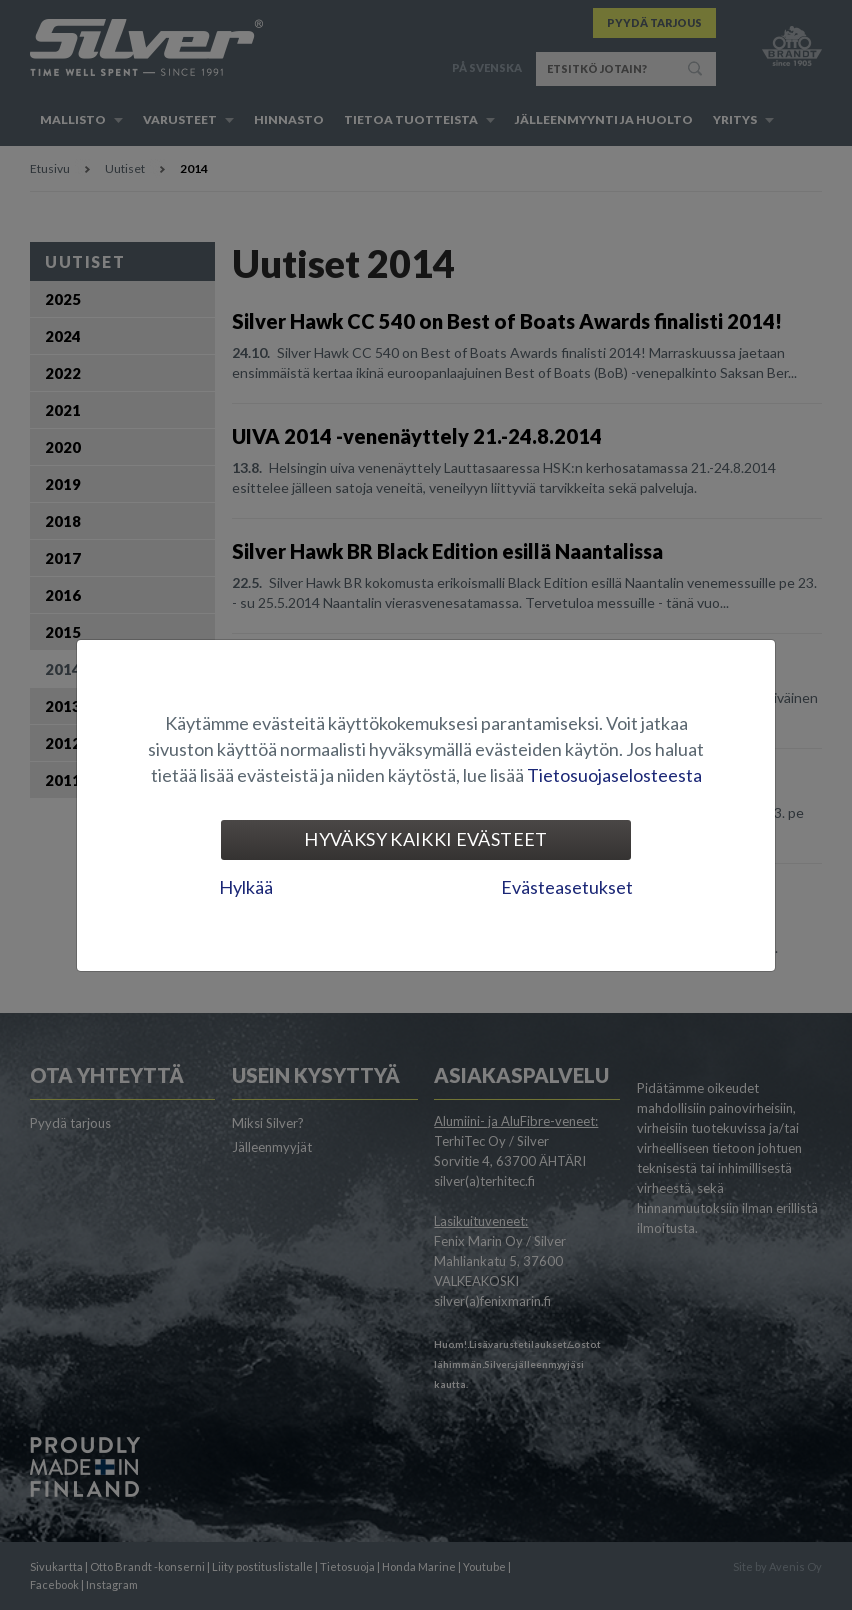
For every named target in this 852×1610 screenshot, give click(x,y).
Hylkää (246, 887)
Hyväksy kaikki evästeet (425, 839)
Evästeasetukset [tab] (567, 887)
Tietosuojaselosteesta (614, 775)
